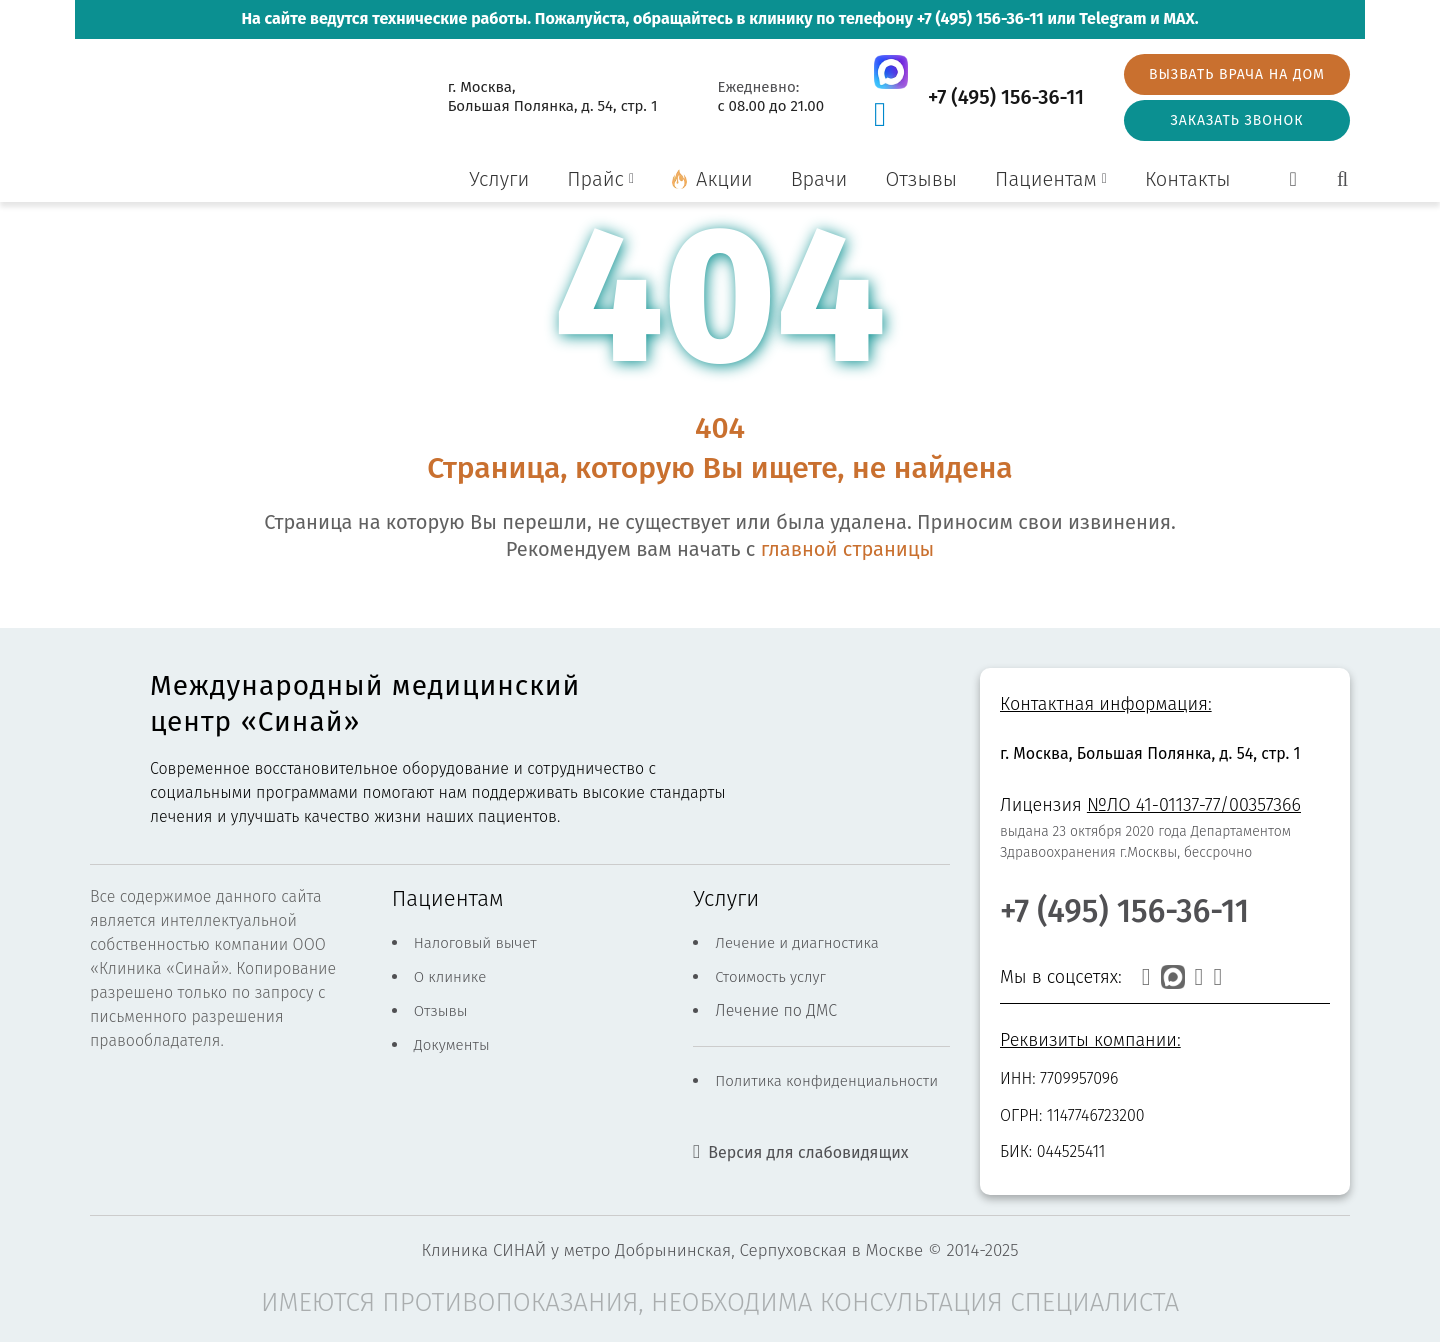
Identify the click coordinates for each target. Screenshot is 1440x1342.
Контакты (1188, 179)
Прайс (595, 179)
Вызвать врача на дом (1237, 74)
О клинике (450, 977)
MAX (1178, 18)
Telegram (1112, 18)
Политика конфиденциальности (826, 1081)
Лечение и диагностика (797, 943)
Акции (724, 179)
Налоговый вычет (475, 943)
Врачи (819, 179)
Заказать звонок (1236, 120)
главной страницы (847, 549)
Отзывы (921, 179)
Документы (452, 1045)
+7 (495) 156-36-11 (980, 18)
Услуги (499, 179)
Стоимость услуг (770, 977)
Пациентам (1046, 179)
